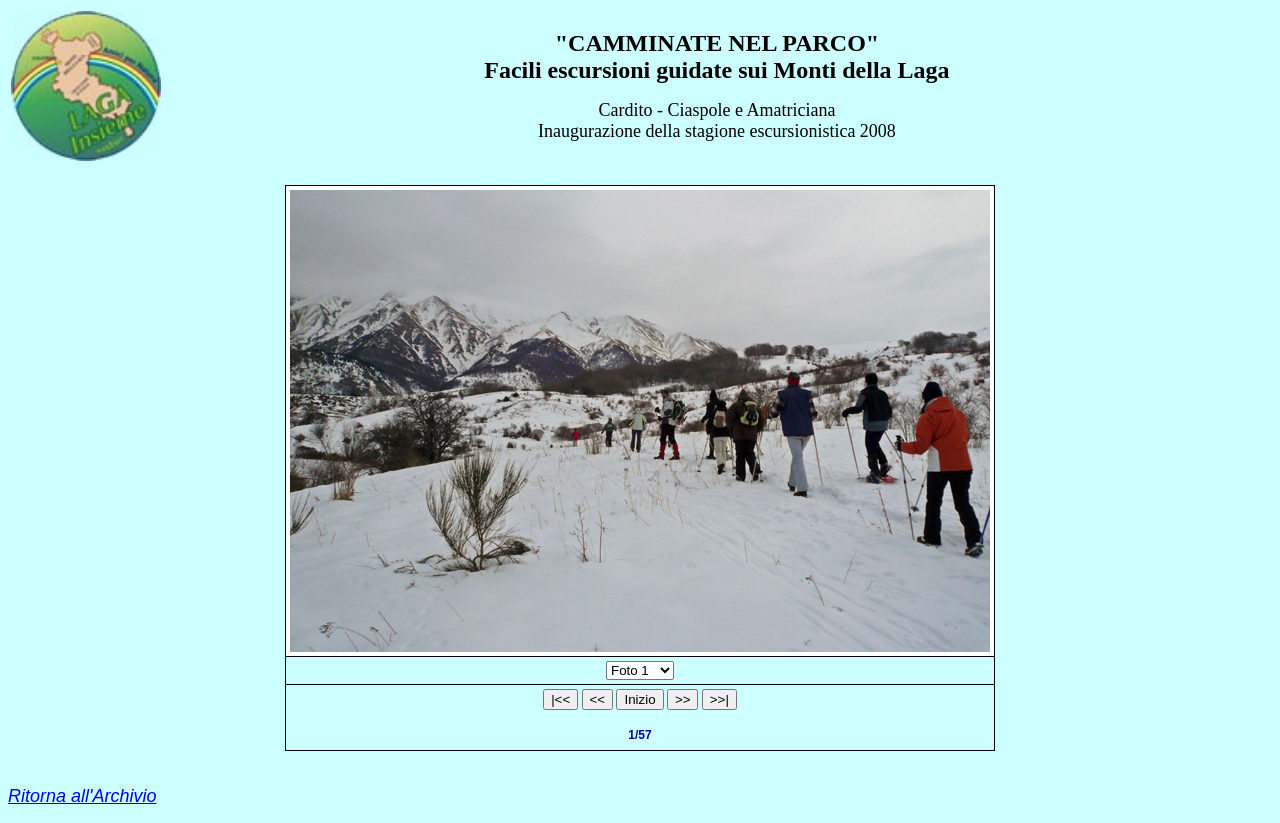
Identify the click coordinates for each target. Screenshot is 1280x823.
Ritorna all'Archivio (82, 796)
